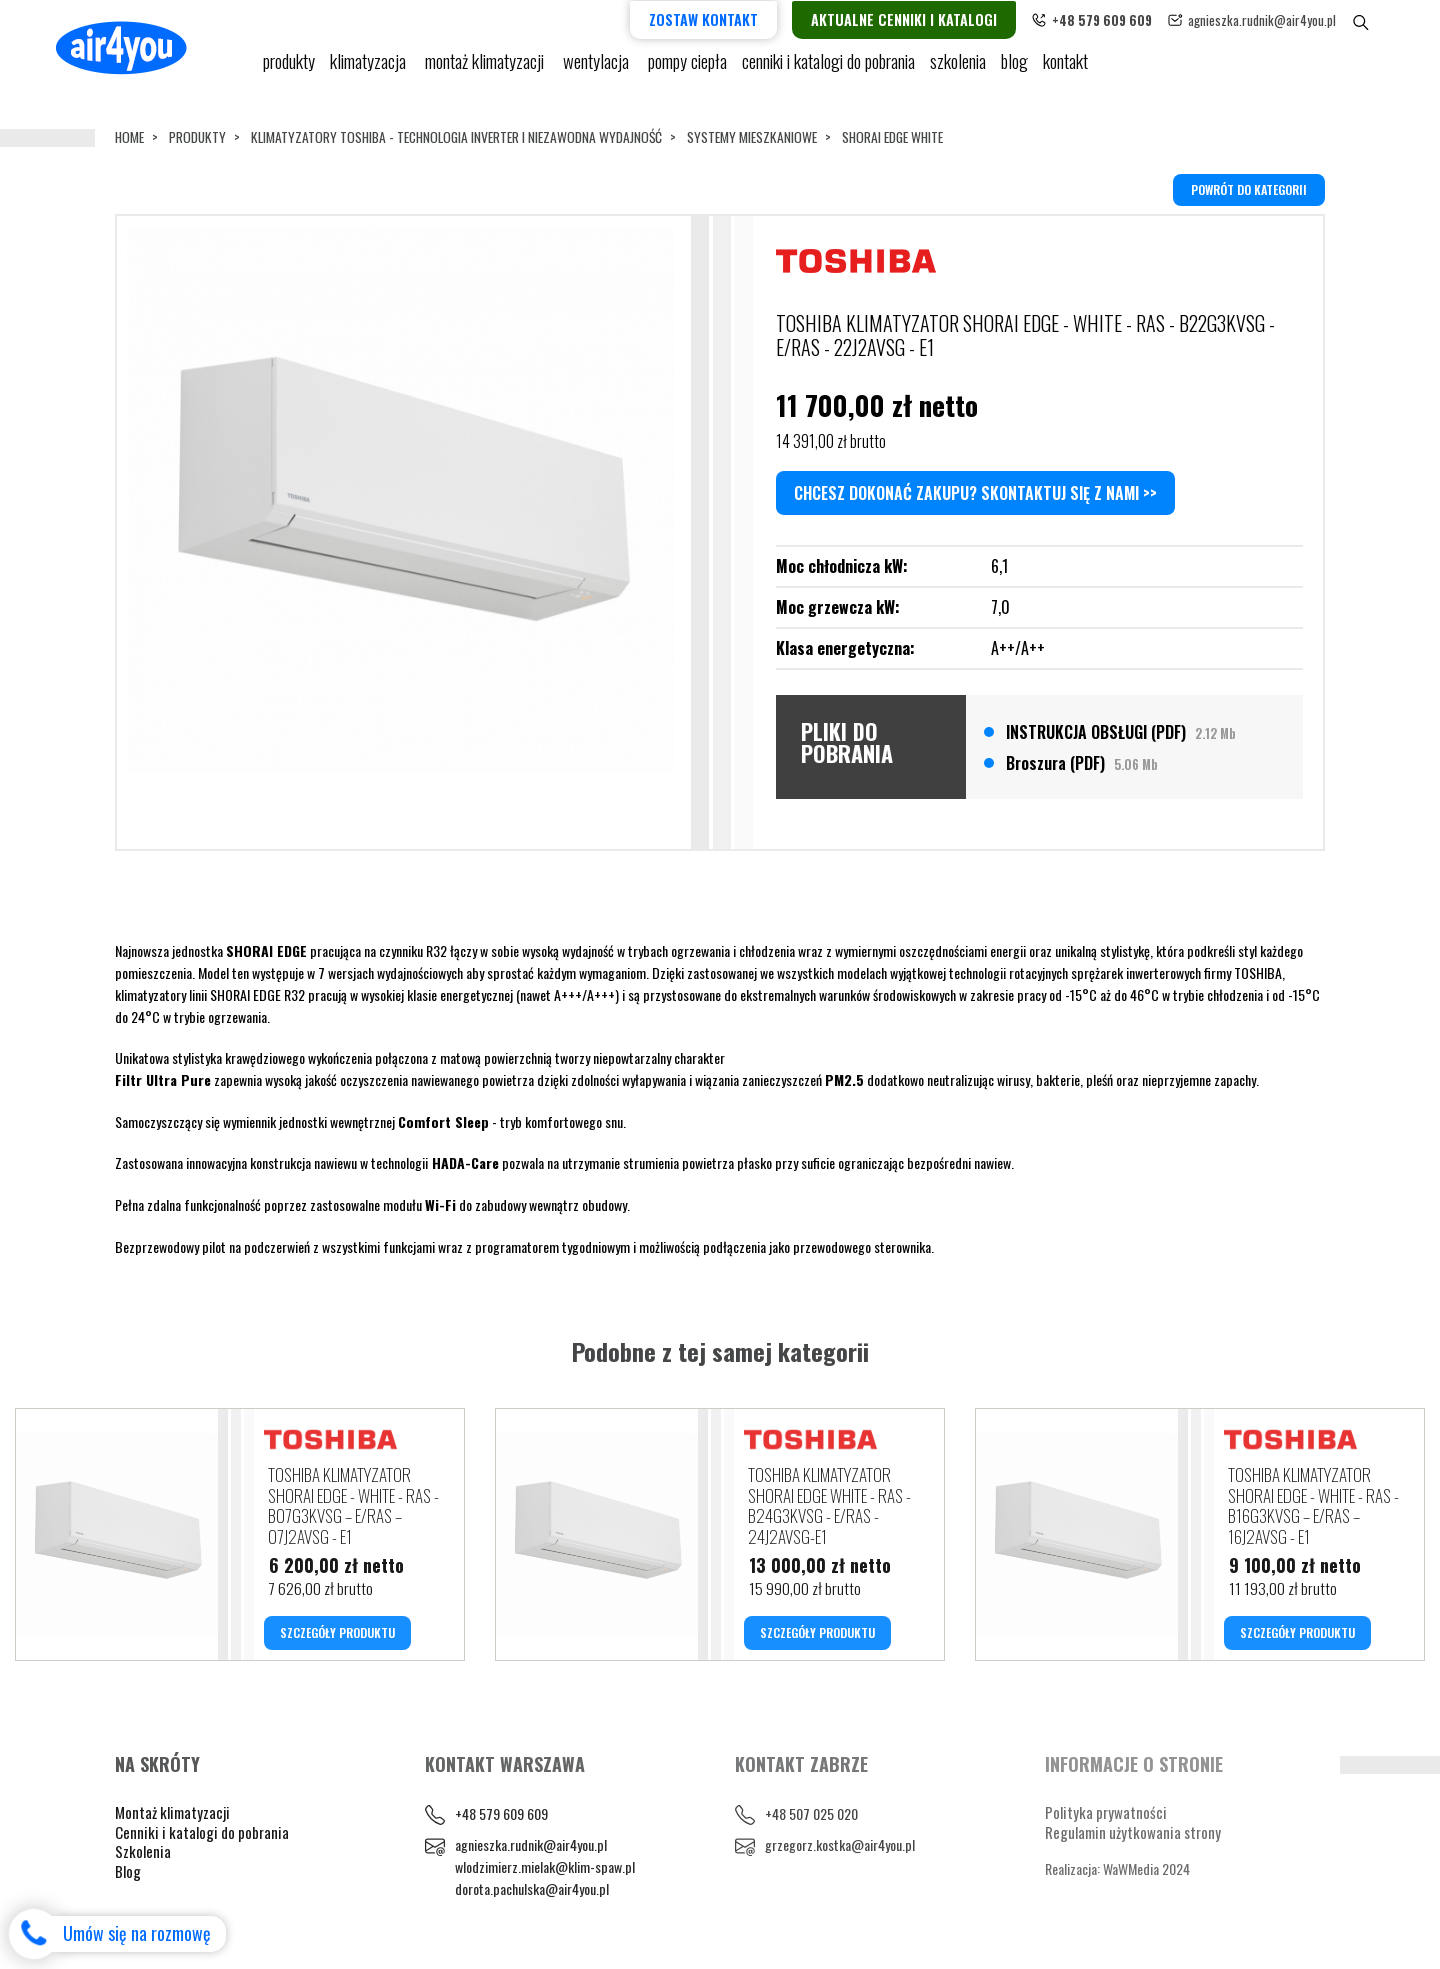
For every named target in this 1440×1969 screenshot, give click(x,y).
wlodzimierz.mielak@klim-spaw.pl (545, 1872)
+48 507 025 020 (811, 1820)
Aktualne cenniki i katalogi (938, 18)
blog (1015, 70)
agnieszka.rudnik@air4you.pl (1296, 18)
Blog (128, 1877)
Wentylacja (598, 70)
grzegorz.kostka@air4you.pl (840, 1851)
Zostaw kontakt (737, 18)
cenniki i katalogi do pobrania (829, 70)
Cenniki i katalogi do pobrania (202, 1838)
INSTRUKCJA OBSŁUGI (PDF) (1121, 731)
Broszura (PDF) (1082, 762)
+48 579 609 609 (501, 1820)
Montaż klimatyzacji (487, 70)
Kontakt (1066, 70)
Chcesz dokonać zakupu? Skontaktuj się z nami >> (975, 492)
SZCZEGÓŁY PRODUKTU (337, 1638)
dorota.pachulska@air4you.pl (532, 1894)
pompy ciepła (687, 70)
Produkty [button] (289, 70)
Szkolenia (958, 70)
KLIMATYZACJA (370, 70)
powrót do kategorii (1249, 188)
